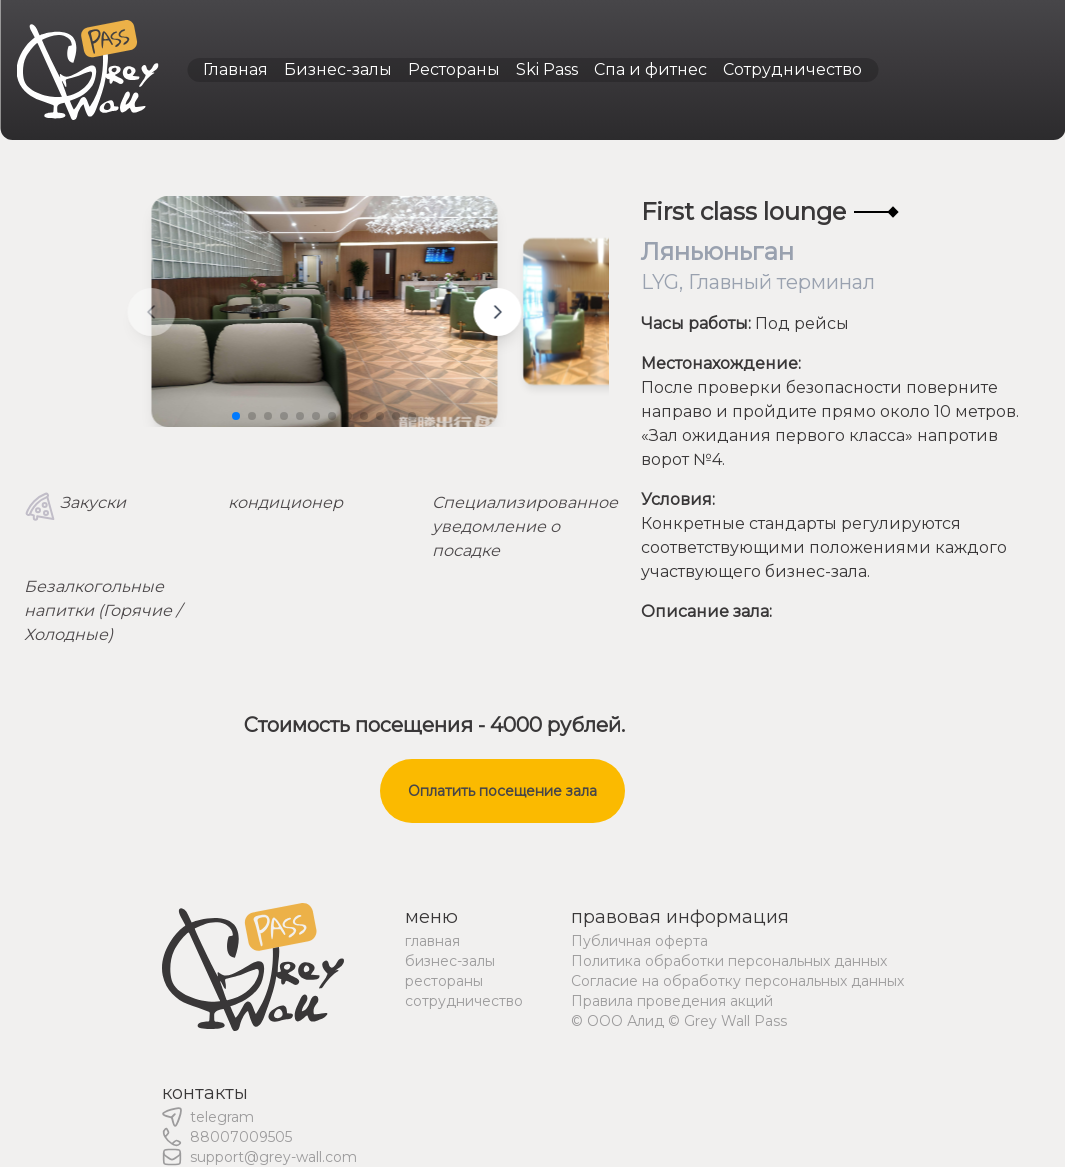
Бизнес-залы (338, 69)
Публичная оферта (639, 941)
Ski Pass (547, 69)
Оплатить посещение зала (502, 791)
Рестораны (454, 69)
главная (432, 941)
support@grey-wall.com (273, 1157)
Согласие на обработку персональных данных (737, 981)
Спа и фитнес (650, 69)
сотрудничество (464, 1001)
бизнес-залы (450, 961)
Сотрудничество (792, 69)
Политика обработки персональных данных (729, 961)
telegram (222, 1117)
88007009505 (241, 1137)
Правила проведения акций (672, 1001)
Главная (235, 69)
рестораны (444, 981)
